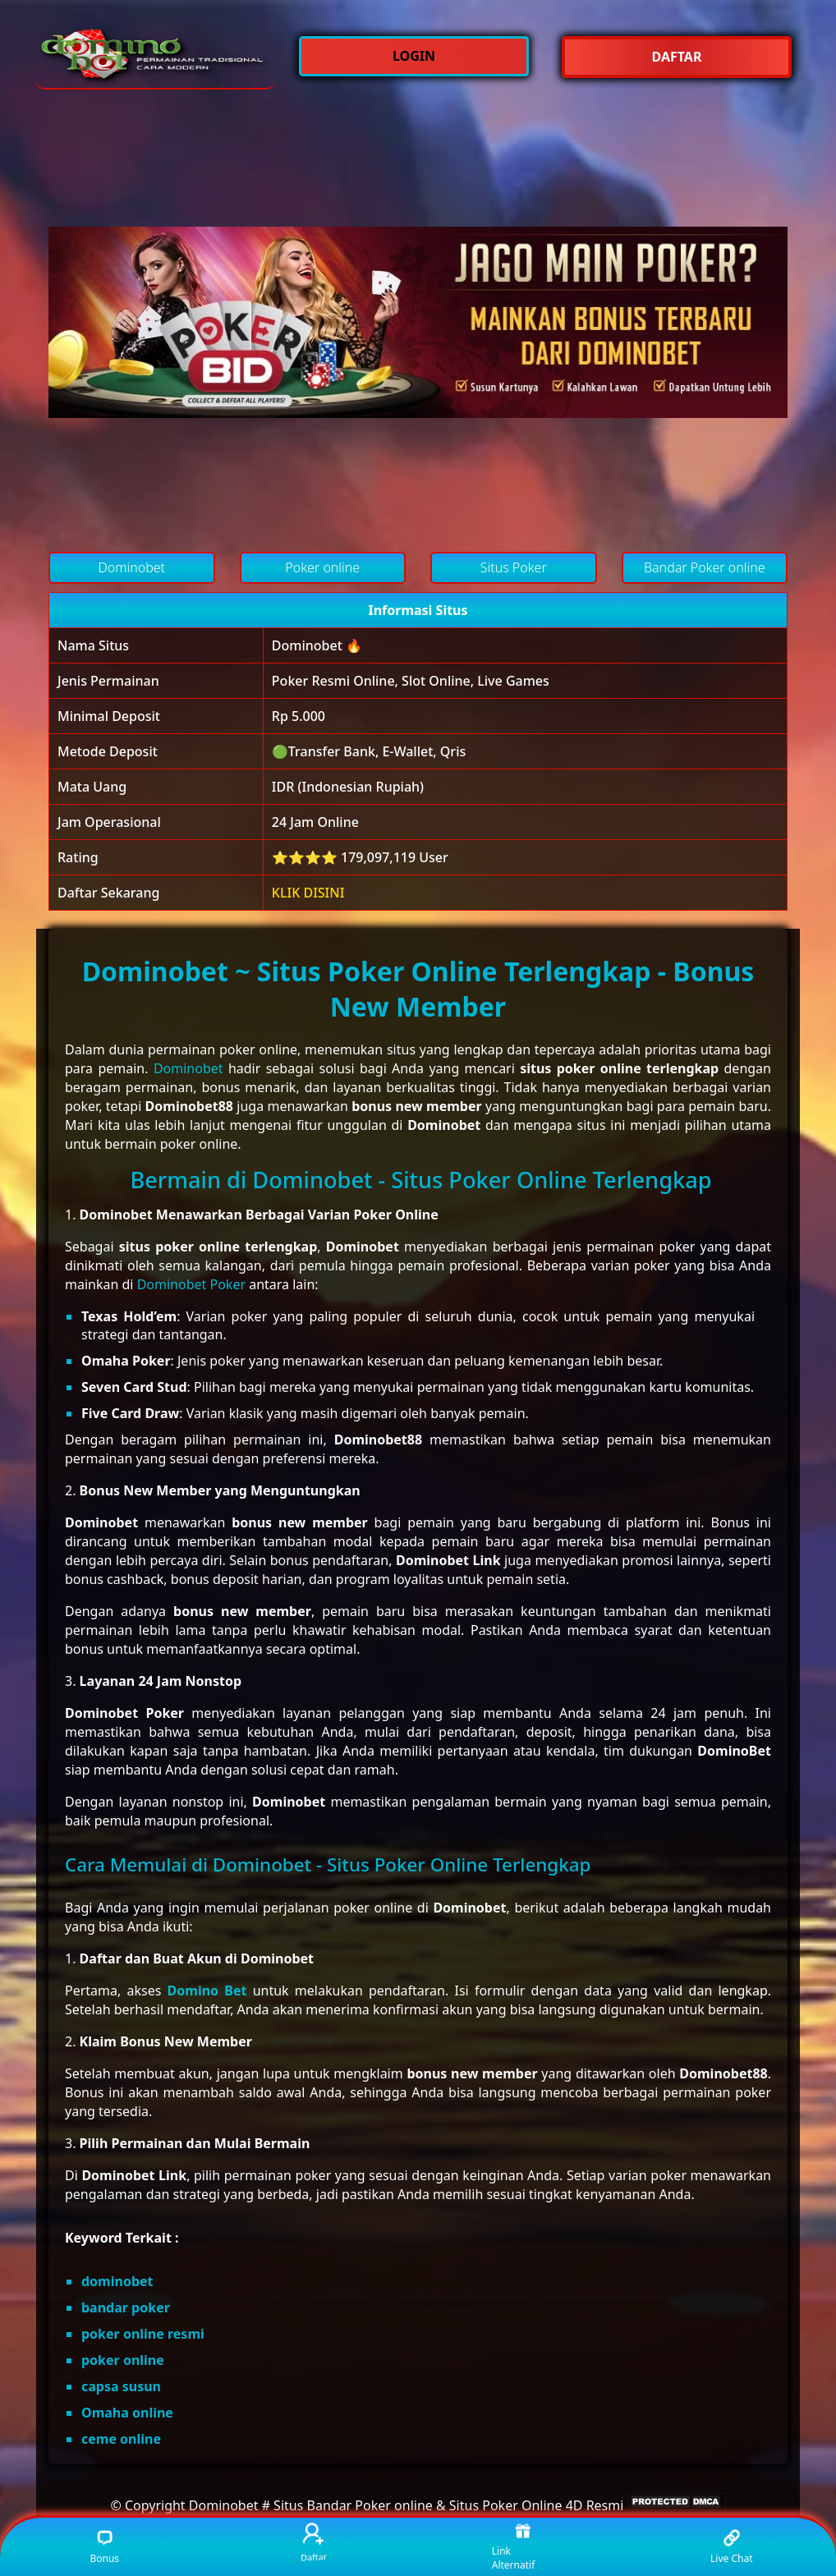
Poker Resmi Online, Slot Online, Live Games (410, 681)
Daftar (313, 2542)
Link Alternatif (513, 2547)
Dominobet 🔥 (317, 645)
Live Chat (731, 2546)
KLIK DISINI (308, 893)
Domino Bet (207, 1990)
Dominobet (188, 1068)
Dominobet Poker (191, 1284)
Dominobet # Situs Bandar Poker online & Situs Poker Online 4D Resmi (406, 2505)
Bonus (104, 2546)
